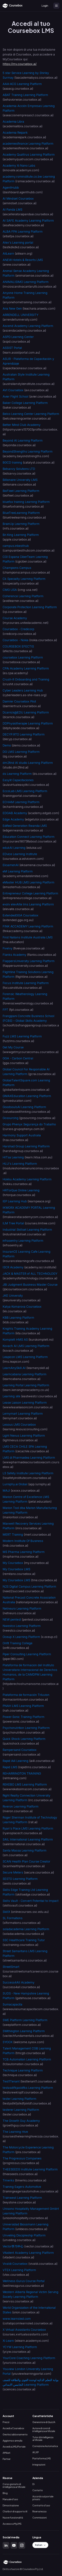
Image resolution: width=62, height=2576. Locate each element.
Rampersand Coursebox (20, 1750)
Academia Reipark (15, 132)
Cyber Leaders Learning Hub (23, 690)
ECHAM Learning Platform (21, 802)
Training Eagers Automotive (22, 2186)
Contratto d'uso (41, 2505)
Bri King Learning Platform (21, 535)
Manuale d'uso (10, 2499)
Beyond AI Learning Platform (23, 440)
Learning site (11, 1396)
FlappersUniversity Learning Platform (29, 961)
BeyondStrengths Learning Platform (28, 451)
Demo (7, 745)
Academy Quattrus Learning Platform (29, 154)
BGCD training (12, 462)
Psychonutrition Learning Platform (26, 1728)
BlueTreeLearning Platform (21, 513)
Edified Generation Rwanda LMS (25, 825)
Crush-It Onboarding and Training (26, 679)
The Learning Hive (15, 2131)
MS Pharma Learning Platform (24, 1552)
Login (44, 5)
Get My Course (13, 1047)
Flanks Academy (14, 954)
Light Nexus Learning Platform (24, 1435)
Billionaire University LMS (20, 480)
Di (33, 2484)
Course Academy (15, 618)
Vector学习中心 (13, 2246)
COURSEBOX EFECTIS (18, 646)
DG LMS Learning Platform (21, 751)
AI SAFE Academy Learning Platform (28, 220)
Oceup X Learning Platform (21, 1637)
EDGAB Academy (15, 813)
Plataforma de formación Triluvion (26, 1695)
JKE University (13, 1295)
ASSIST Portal (12, 348)
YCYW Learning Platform (20, 2347)
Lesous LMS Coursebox (19, 1424)
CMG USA (10, 590)
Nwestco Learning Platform (22, 1626)
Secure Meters (13, 1872)
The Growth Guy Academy (21, 2120)
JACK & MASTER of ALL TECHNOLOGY (30, 1273)
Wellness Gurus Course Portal (24, 2281)
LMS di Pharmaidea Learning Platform (29, 1457)
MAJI (6, 1490)
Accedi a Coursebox (13, 2428)
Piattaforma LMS (41, 2458)
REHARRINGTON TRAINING (22, 1773)
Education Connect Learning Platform (29, 836)
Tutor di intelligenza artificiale (42, 2439)
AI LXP (35, 2452)
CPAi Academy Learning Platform (26, 668)
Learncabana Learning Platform (24, 1374)
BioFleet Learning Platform (21, 491)
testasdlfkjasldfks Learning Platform (28, 2087)
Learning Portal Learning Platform (26, 1385)
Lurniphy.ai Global (15, 1484)
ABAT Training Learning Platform (25, 95)
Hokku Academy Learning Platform (27, 1179)
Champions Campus (17, 568)
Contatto (37, 2490)
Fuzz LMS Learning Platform (22, 1036)
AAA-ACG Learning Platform (22, 84)
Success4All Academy (18, 1982)
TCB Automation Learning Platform (27, 2059)
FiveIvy (7, 948)
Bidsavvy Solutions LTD (19, 469)
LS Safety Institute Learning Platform (28, 1473)
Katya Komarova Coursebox (22, 1306)
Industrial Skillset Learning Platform (27, 1229)
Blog (5, 2493)
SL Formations (12, 1918)
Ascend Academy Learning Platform (28, 326)
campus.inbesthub (16, 546)
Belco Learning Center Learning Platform (31, 414)
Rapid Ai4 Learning (15, 1761)
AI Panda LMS (12, 209)
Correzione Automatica (45, 2446)
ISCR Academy (13, 1267)
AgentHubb (11, 187)
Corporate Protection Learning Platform (30, 607)
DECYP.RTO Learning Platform (24, 734)
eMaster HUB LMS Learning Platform (28, 882)
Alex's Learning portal (18, 242)
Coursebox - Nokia (15, 640)
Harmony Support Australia (22, 1135)
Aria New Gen (12, 308)
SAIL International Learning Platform (28, 1839)
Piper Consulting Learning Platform (27, 1654)
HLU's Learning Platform (20, 1163)
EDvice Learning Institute (20, 854)
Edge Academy (13, 819)
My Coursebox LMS (16, 1569)
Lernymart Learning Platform (23, 1413)
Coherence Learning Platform (23, 596)
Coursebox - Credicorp (18, 629)
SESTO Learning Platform (20, 1879)
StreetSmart (11, 1966)
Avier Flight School (15, 396)
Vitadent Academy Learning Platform (28, 2252)
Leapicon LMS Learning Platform (25, 1357)
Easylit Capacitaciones (18, 780)
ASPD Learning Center (18, 337)
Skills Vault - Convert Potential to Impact (31, 1901)
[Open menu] (56, 6)
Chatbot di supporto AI (15, 2511)
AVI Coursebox (13, 390)
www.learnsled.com (17, 2318)
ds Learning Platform (17, 773)
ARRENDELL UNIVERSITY (20, 315)
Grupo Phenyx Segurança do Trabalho (29, 1124)
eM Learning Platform (18, 871)
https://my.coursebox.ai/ (20, 64)
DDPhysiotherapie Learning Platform (28, 723)
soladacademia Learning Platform (26, 1929)
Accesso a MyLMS (12, 2523)
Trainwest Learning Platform (22, 2197)
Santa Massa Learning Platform (24, 1850)
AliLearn (8, 253)
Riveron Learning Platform (21, 1806)
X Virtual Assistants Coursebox (24, 2329)
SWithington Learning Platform (24, 2031)
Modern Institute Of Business (23, 1541)
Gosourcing (11, 1118)
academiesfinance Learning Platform (28, 143)
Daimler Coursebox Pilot (19, 701)
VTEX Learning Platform (19, 2270)
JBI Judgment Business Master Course (30, 1284)
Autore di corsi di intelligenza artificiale (43, 2430)
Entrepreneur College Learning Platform (30, 893)
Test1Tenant (11, 2081)
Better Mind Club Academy (22, 425)
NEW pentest (12, 1619)
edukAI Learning (14, 847)
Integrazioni (38, 2464)
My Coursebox (13, 1563)
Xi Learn (8, 2340)
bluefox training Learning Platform (26, 502)
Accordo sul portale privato (42, 2498)
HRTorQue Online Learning (21, 1190)
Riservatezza (39, 2511)
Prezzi (6, 2422)
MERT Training (13, 1534)
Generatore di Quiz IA (43, 2422)
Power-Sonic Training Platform (23, 1717)
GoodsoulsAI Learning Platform (24, 1107)
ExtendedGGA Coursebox (20, 915)
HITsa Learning (13, 1157)
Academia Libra (13, 121)
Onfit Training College (17, 1643)
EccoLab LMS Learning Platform (25, 791)
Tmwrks (8, 2180)
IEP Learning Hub (15, 1201)
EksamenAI (11, 865)
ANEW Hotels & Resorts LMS (23, 260)
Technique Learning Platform (23, 2070)
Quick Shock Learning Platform (24, 1739)
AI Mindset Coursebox (18, 198)
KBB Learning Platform (18, 1317)
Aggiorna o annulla (12, 2440)
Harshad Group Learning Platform (26, 1146)
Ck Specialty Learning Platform (24, 579)
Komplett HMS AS (15, 1339)
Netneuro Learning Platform (22, 1608)
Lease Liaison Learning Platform (25, 1402)
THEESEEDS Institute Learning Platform (30, 2169)
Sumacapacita (12, 2004)
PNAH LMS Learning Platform (23, 1706)
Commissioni (39, 2517)
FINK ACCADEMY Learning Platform (28, 926)
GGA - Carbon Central (18, 1058)
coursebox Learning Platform (23, 657)
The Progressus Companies (22, 2158)
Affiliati (6, 2452)
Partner (7, 2459)
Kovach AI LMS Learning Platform (26, 1346)
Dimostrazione (11, 2505)
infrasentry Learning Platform (23, 1240)
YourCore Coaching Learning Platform (29, 2358)
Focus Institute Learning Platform (26, 983)
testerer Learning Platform (21, 2109)
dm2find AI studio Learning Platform (28, 762)
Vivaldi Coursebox (15, 2263)
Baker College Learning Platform (25, 403)
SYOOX (8, 2042)
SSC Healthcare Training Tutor (24, 1940)
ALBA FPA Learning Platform (23, 231)
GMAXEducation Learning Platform (27, 1096)
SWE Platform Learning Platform (25, 2020)
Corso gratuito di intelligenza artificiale (14, 2485)
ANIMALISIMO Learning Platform (26, 282)
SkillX (6, 1912)
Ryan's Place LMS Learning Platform (28, 1828)
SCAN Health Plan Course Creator (26, 1861)
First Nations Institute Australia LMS (28, 937)
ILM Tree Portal (13, 1223)
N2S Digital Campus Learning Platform (29, 1586)
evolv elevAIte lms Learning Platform (28, 904)
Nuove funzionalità (13, 2517)
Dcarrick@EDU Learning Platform (26, 712)
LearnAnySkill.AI (14, 1368)
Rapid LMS (10, 1767)
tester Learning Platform (19, 2098)
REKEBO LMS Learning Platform (25, 1784)
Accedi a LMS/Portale (14, 2446)
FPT (5, 1009)
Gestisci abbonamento (15, 2434)
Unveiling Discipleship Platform (24, 2235)
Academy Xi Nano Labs (19, 165)
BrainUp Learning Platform (21, 524)
